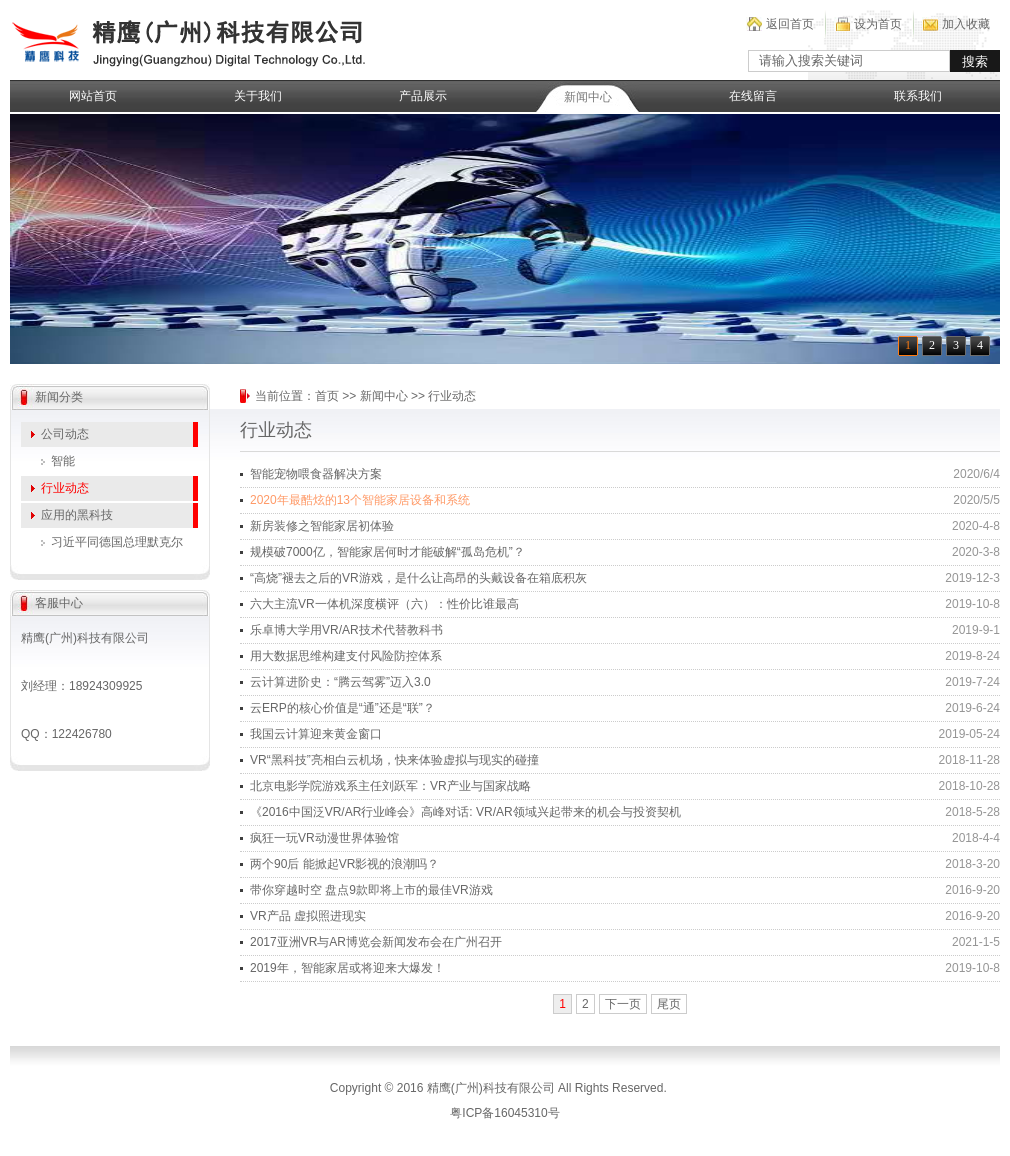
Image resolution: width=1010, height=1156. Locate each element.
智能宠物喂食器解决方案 (316, 474)
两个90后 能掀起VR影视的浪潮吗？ (344, 864)
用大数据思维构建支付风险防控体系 (346, 656)
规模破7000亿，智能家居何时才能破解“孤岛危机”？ (387, 552)
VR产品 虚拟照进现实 (308, 916)
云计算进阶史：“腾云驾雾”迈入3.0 (340, 682)
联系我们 (918, 96)
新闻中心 (588, 97)
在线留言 (753, 96)
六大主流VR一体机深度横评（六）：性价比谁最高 (384, 604)
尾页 (669, 1004)
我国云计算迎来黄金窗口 (316, 734)
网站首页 (93, 96)
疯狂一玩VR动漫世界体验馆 (324, 838)
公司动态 (65, 434)
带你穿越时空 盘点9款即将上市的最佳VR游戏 (371, 890)
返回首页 (790, 24)
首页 (327, 396)
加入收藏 (966, 24)
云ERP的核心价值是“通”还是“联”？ (342, 708)
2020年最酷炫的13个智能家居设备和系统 (360, 500)
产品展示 (423, 96)
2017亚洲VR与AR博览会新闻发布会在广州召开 (376, 942)
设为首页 (878, 24)
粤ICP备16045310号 (504, 1113)
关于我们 (258, 96)
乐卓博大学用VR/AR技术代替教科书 (346, 630)
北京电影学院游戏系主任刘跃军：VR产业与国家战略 (390, 786)
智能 (63, 461)
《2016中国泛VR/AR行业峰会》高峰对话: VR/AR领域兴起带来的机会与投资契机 (465, 812)
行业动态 (65, 488)
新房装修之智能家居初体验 (322, 526)
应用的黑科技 (77, 515)
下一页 (623, 1004)
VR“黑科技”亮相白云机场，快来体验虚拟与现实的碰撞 (394, 760)
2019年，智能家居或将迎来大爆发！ (347, 968)
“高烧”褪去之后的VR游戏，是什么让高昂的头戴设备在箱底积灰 (418, 578)
